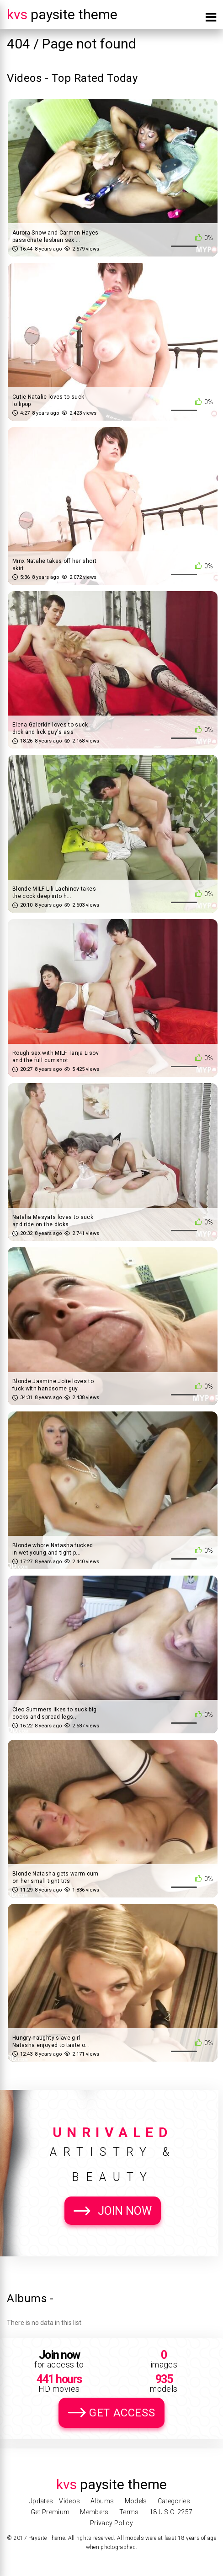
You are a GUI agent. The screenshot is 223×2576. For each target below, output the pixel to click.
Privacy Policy (111, 2523)
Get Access (122, 2412)
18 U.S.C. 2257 (171, 2512)
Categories (174, 2501)
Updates (40, 2501)
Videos (69, 2501)
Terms (129, 2512)
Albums (102, 2501)
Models (136, 2501)
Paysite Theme (62, 14)
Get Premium (50, 2512)
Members (94, 2512)
